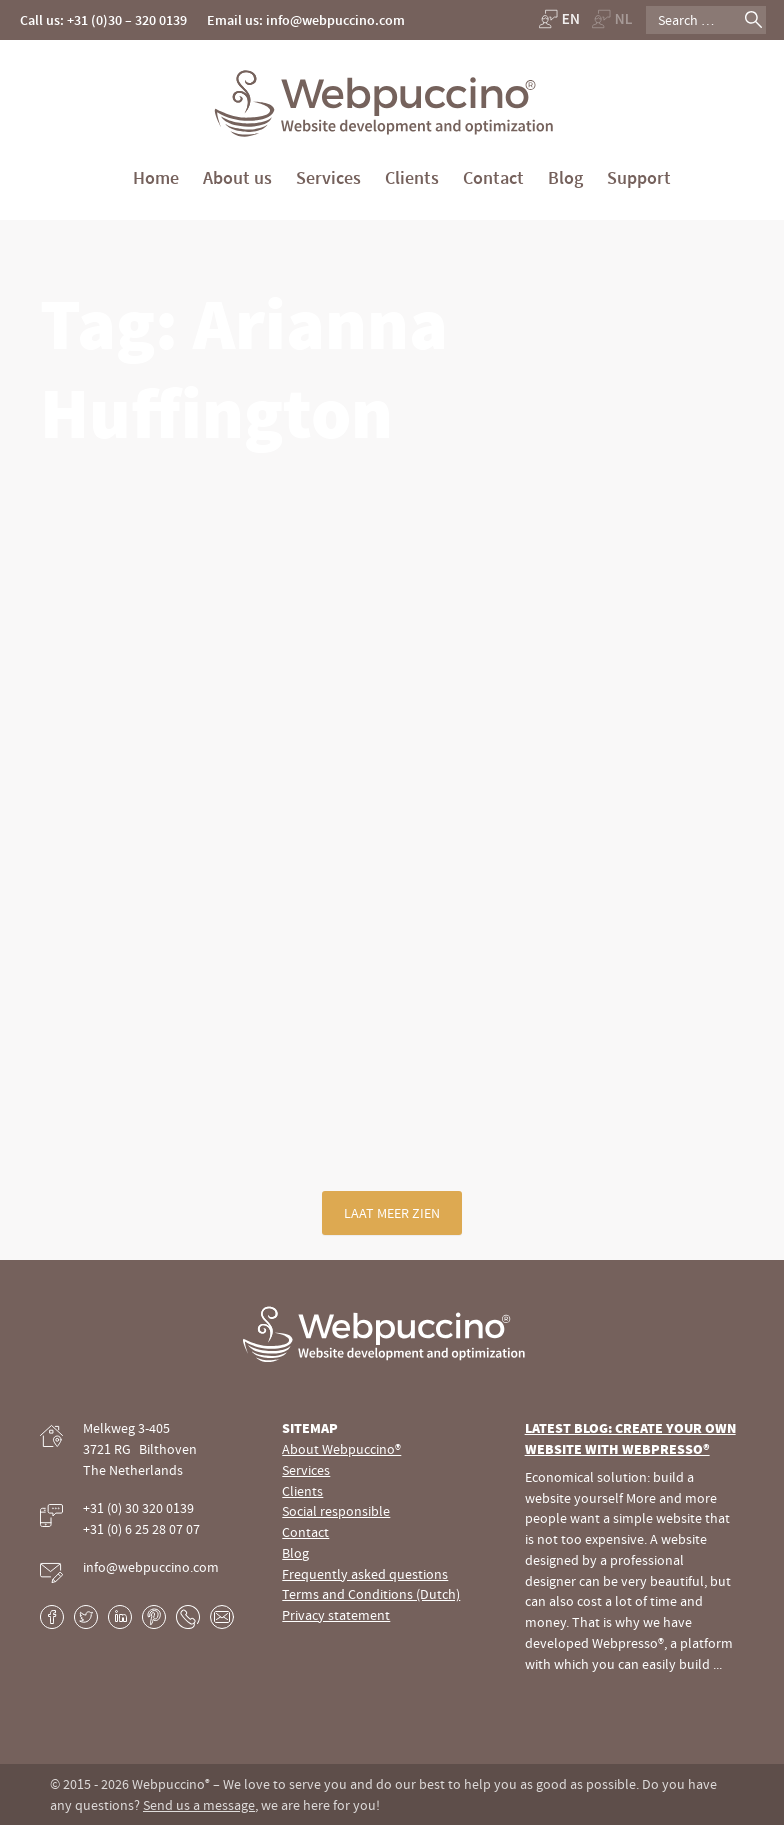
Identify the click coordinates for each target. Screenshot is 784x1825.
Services (328, 177)
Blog (565, 177)
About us (237, 177)
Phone (188, 1617)
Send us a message (199, 1805)
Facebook (52, 1617)
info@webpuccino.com (151, 1567)
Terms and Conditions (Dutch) (371, 1594)
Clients (412, 177)
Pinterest (154, 1617)
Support (639, 177)
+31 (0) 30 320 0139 (138, 1508)
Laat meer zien (392, 1213)
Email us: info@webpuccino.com (306, 20)
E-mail (222, 1617)
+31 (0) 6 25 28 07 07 (141, 1529)
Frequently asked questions (365, 1574)
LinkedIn (120, 1617)
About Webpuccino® (341, 1449)
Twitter (86, 1617)
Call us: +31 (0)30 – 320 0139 (103, 20)
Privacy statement (336, 1615)
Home (156, 177)
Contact (493, 177)
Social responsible (336, 1511)
